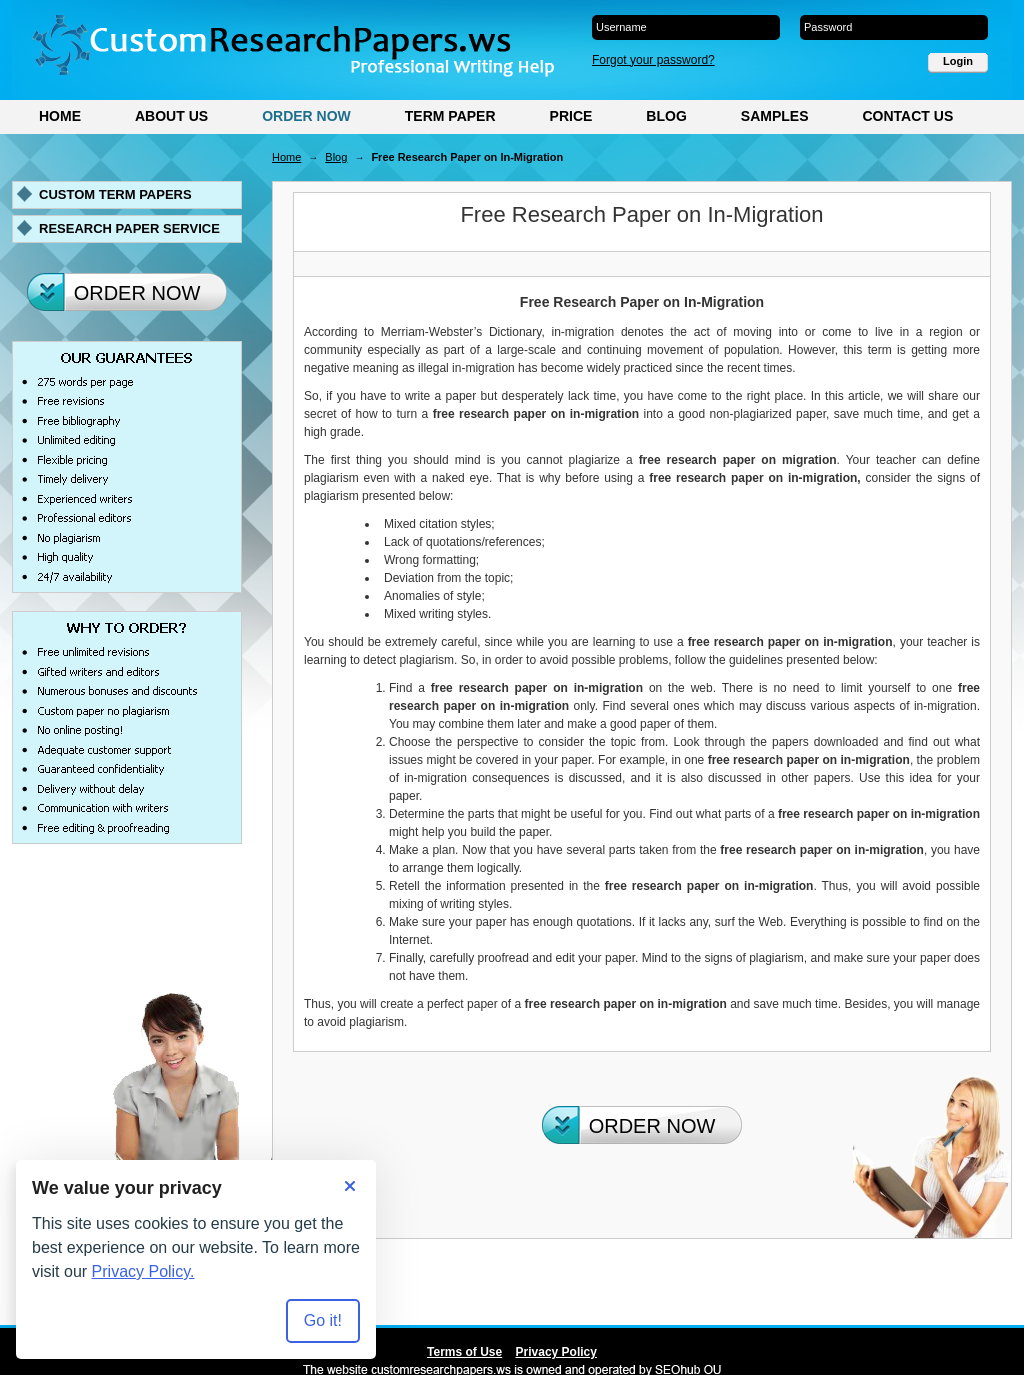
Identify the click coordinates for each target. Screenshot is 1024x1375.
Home (60, 116)
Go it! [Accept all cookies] (323, 1320)
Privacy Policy (556, 1352)
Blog (666, 116)
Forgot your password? (653, 60)
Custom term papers (115, 194)
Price (571, 116)
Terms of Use (464, 1352)
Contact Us (907, 116)
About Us (171, 116)
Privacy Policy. (143, 1271)
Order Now (306, 116)
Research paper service (129, 228)
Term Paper (450, 116)
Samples (775, 116)
